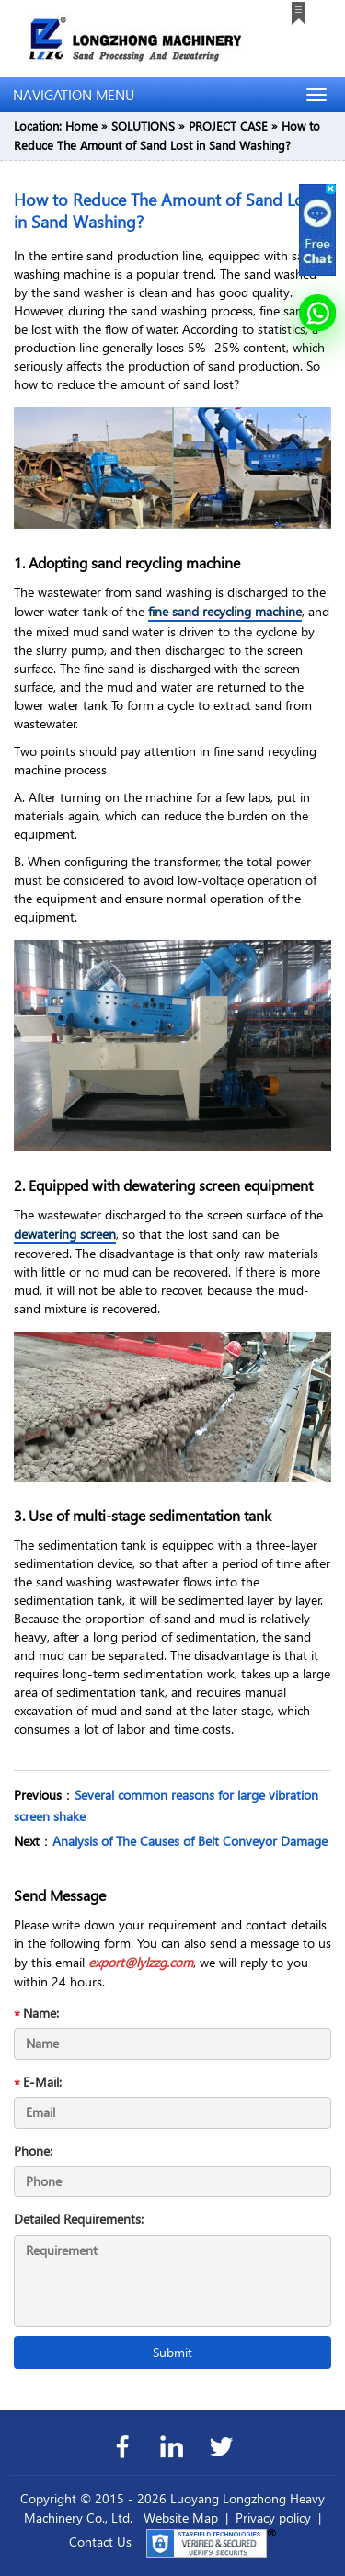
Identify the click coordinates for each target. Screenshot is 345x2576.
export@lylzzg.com (140, 1962)
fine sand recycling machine (225, 611)
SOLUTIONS (143, 125)
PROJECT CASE (228, 125)
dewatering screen (65, 1233)
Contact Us (100, 2541)
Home (81, 125)
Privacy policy (273, 2517)
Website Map (181, 2517)
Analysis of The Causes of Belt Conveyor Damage (190, 1840)
